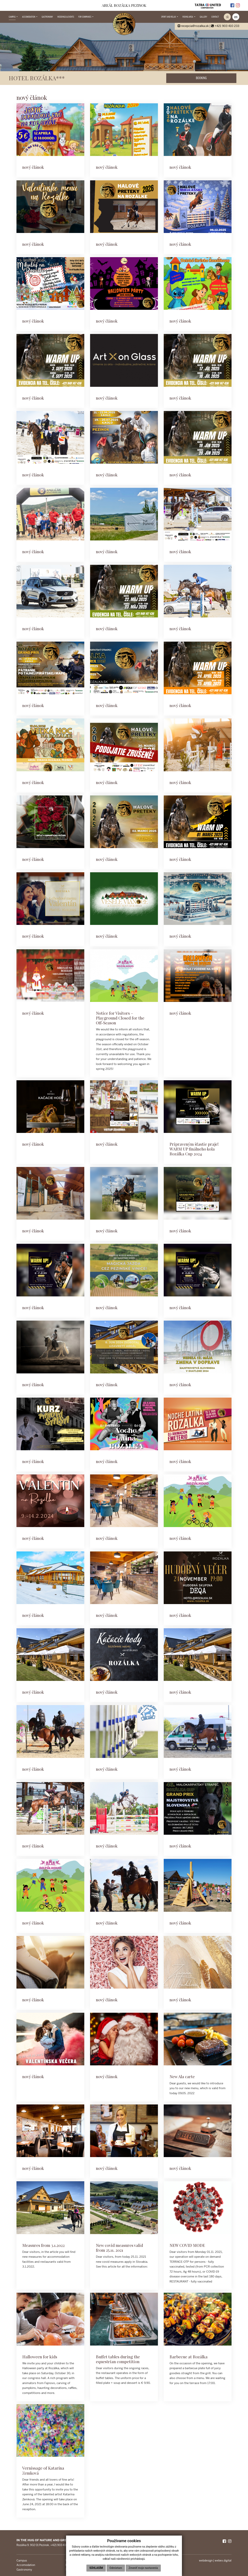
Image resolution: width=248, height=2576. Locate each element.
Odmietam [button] (115, 2567)
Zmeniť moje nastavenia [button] (143, 2567)
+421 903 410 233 (225, 26)
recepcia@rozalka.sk (193, 26)
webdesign (206, 2560)
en (235, 17)
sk (227, 17)
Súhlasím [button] (96, 2567)
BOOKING (201, 78)
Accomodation (25, 2565)
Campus (21, 2560)
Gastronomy (24, 2570)
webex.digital (223, 2560)
